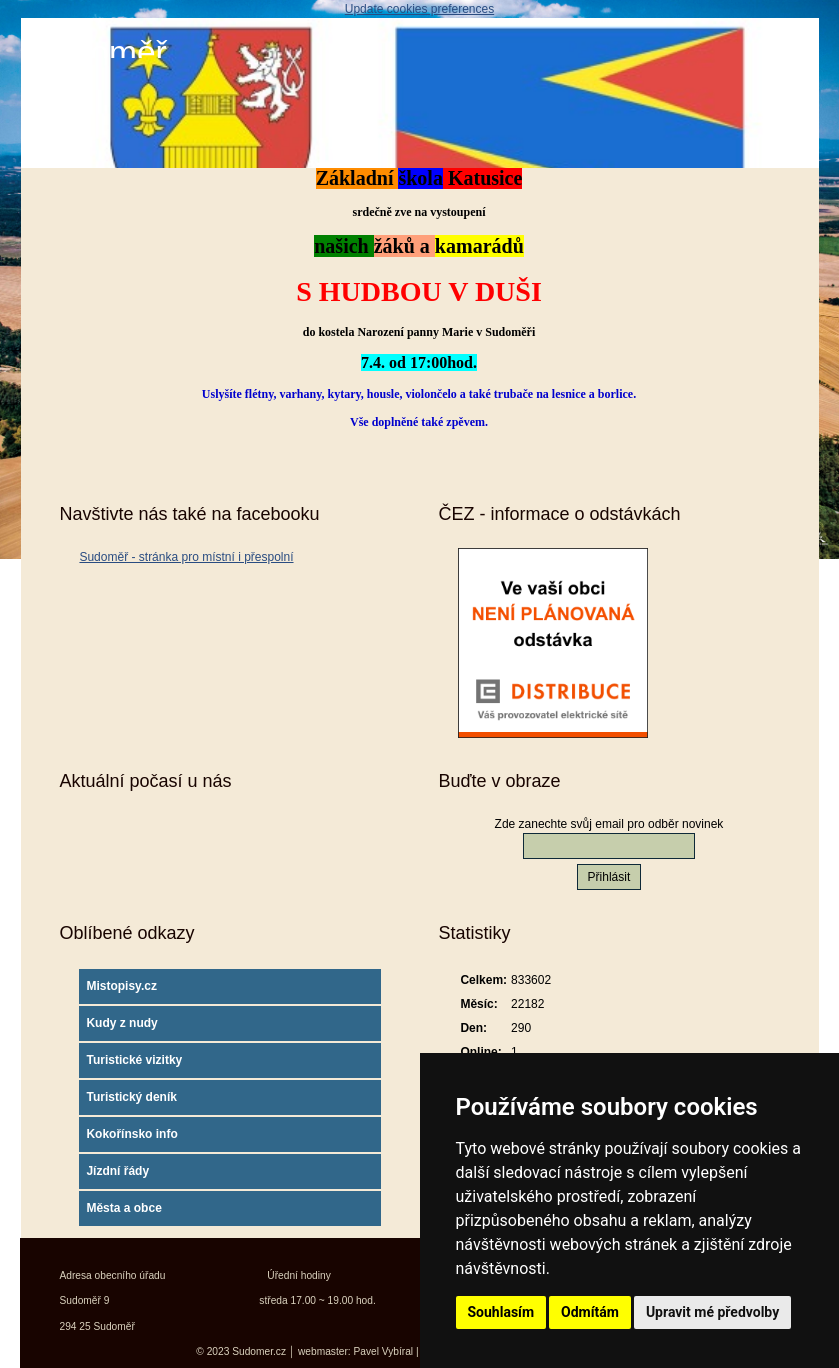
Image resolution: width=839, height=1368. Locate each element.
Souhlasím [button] (501, 1312)
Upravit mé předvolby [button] (712, 1312)
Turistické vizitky (134, 1060)
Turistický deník (131, 1097)
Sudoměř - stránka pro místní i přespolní (186, 557)
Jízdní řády (117, 1171)
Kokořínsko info (131, 1134)
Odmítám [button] (590, 1312)
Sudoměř (99, 52)
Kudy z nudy (121, 1023)
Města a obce (123, 1208)
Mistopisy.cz (121, 986)
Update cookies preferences (419, 9)
